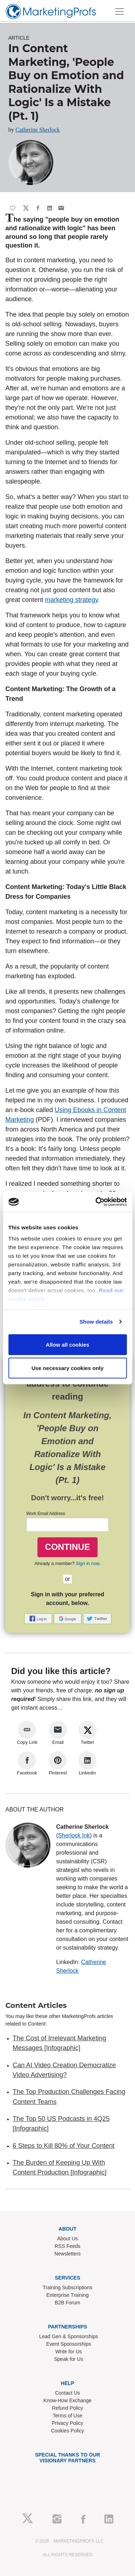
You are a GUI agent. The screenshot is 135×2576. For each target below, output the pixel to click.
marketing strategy (71, 599)
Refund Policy (67, 2408)
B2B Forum (67, 2302)
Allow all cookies (67, 1344)
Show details (96, 1322)
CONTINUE (67, 1547)
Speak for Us (68, 2359)
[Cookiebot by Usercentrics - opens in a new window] (96, 1202)
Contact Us (67, 2393)
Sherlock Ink (74, 1835)
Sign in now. (88, 1563)
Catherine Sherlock (37, 130)
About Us (67, 2238)
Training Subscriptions (68, 2287)
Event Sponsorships (68, 2344)
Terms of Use (67, 2415)
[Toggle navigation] (119, 11)
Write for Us (68, 2351)
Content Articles (36, 2005)
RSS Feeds (68, 2246)
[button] (39, 1618)
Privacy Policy (67, 2423)
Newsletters (67, 2254)
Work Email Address (45, 1513)
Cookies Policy (67, 2431)
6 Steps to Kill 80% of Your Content (63, 2145)
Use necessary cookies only (67, 1368)
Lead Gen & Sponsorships (68, 2336)
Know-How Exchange (68, 2400)
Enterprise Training (67, 2295)
